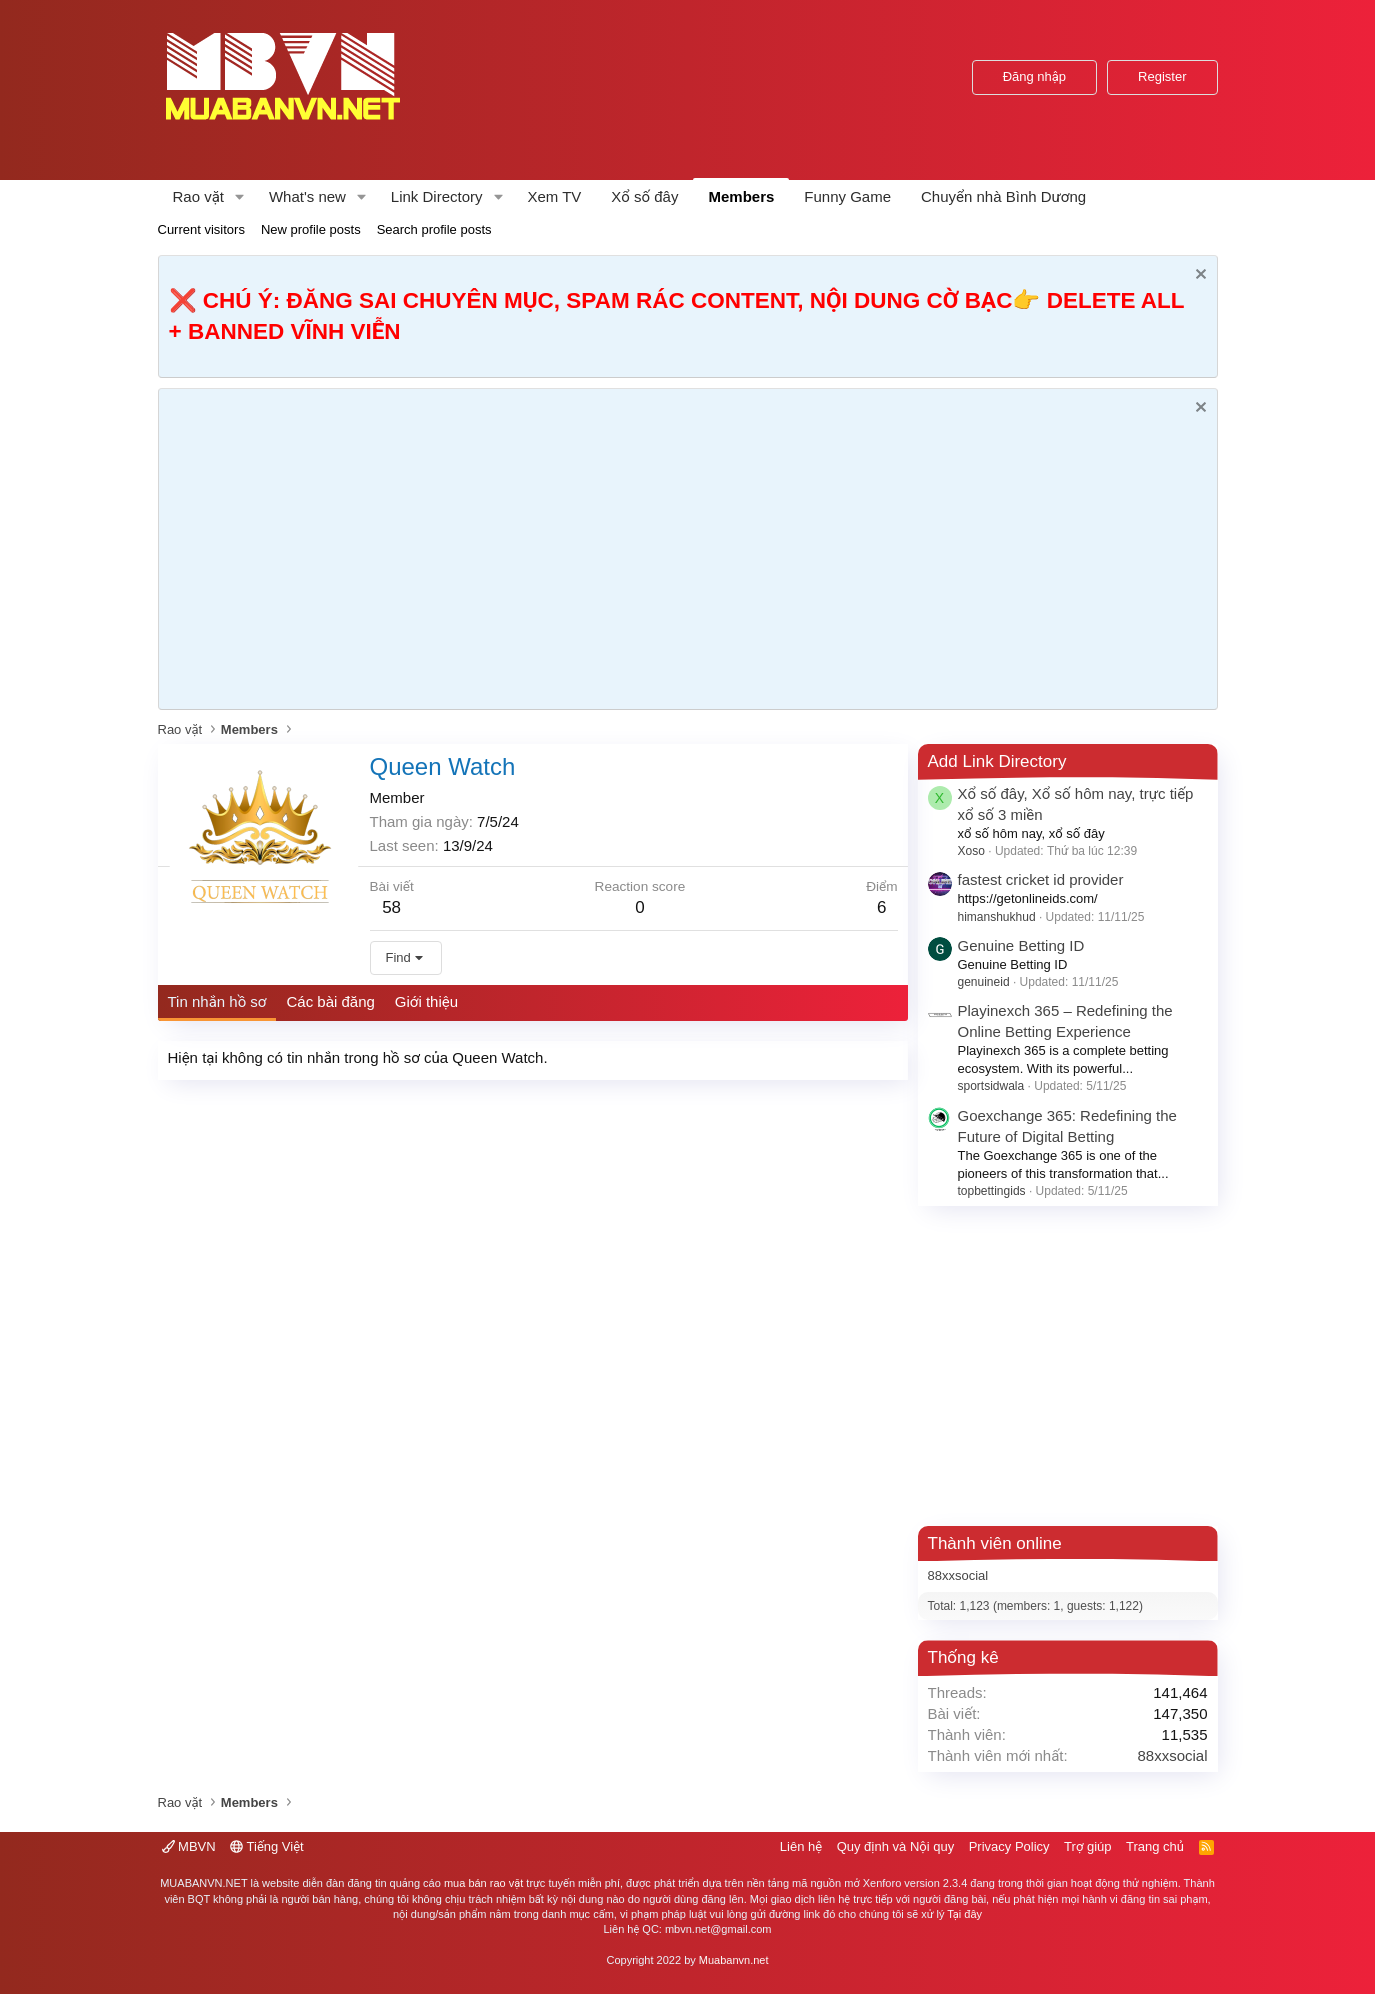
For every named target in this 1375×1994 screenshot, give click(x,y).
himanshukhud (997, 917)
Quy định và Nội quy (896, 1846)
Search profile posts (434, 229)
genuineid (984, 982)
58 (391, 907)
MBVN (189, 1846)
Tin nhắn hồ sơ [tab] (217, 1001)
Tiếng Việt (267, 1846)
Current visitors (201, 229)
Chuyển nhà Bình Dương (1003, 196)
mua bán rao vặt (483, 1883)
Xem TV (554, 196)
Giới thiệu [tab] (426, 1001)
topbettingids (992, 1191)
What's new (307, 196)
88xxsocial (958, 1575)
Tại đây (964, 1914)
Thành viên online (995, 1543)
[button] (240, 196)
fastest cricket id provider (1041, 879)
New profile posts (311, 229)
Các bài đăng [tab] (330, 1001)
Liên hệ (801, 1846)
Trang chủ (1155, 1846)
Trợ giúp (1087, 1846)
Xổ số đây (644, 196)
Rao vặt (199, 196)
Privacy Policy (1009, 1846)
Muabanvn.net (734, 1960)
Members (741, 196)
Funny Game (847, 196)
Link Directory (437, 196)
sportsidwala (991, 1086)
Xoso (971, 851)
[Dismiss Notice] (1198, 276)
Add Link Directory (997, 761)
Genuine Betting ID (1021, 945)
